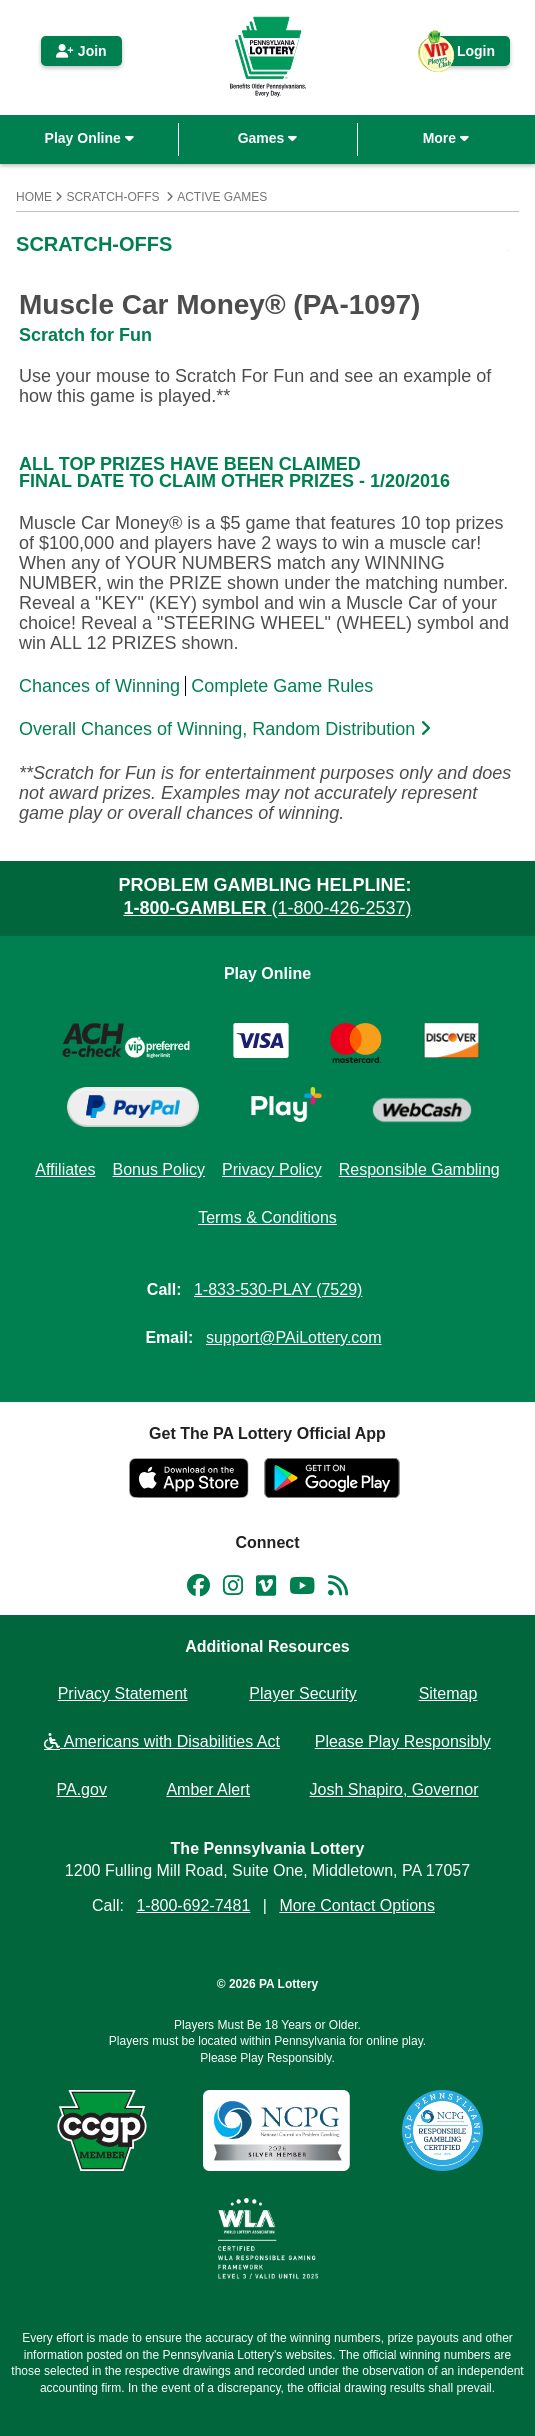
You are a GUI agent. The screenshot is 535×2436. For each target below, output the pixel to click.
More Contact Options (357, 1905)
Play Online (89, 138)
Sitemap (448, 1693)
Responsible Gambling (419, 1169)
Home (34, 197)
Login (466, 54)
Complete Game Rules (282, 686)
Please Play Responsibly (403, 1741)
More (446, 138)
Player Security (303, 1693)
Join (81, 51)
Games (268, 138)
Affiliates (65, 1169)
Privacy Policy (272, 1169)
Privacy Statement (123, 1693)
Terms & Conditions (267, 1217)
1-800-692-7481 (193, 1905)
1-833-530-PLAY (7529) (278, 1289)
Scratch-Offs (112, 197)
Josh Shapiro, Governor (394, 1789)
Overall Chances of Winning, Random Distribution (227, 729)
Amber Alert (208, 1789)
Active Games (222, 197)
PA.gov (82, 1789)
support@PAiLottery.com (294, 1337)
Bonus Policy (159, 1169)
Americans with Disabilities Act (162, 1741)
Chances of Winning (99, 686)
